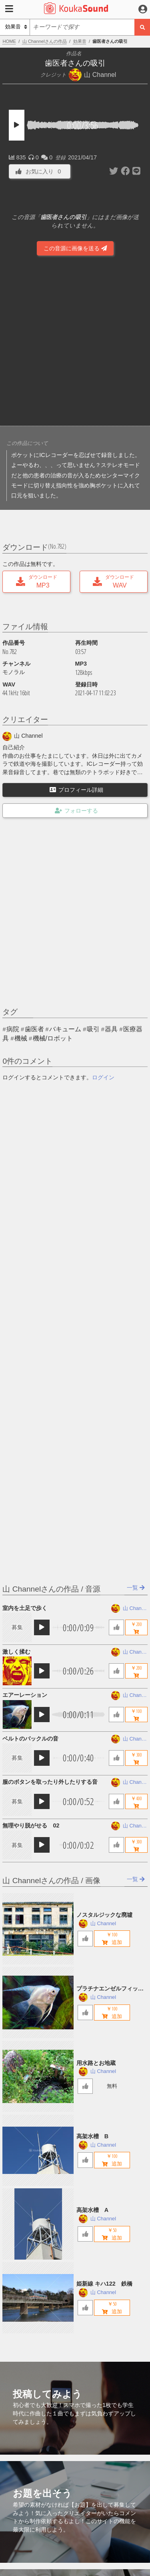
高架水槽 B (92, 2136)
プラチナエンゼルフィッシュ (110, 1989)
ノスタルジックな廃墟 (104, 1915)
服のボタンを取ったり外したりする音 (50, 1782)
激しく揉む (16, 1651)
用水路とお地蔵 (96, 2063)
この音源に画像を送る (75, 248)
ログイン (103, 1077)
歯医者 (34, 1029)
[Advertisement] (75, 342)
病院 (12, 1029)
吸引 (93, 1029)
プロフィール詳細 (76, 790)
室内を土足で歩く (24, 1608)
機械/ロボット (53, 1038)
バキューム (65, 1029)
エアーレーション (24, 1695)
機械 (20, 1038)
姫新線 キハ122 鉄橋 (104, 2283)
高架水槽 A (92, 2210)
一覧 (136, 1587)
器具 (111, 1029)
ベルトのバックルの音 (30, 1738)
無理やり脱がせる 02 (30, 1825)
